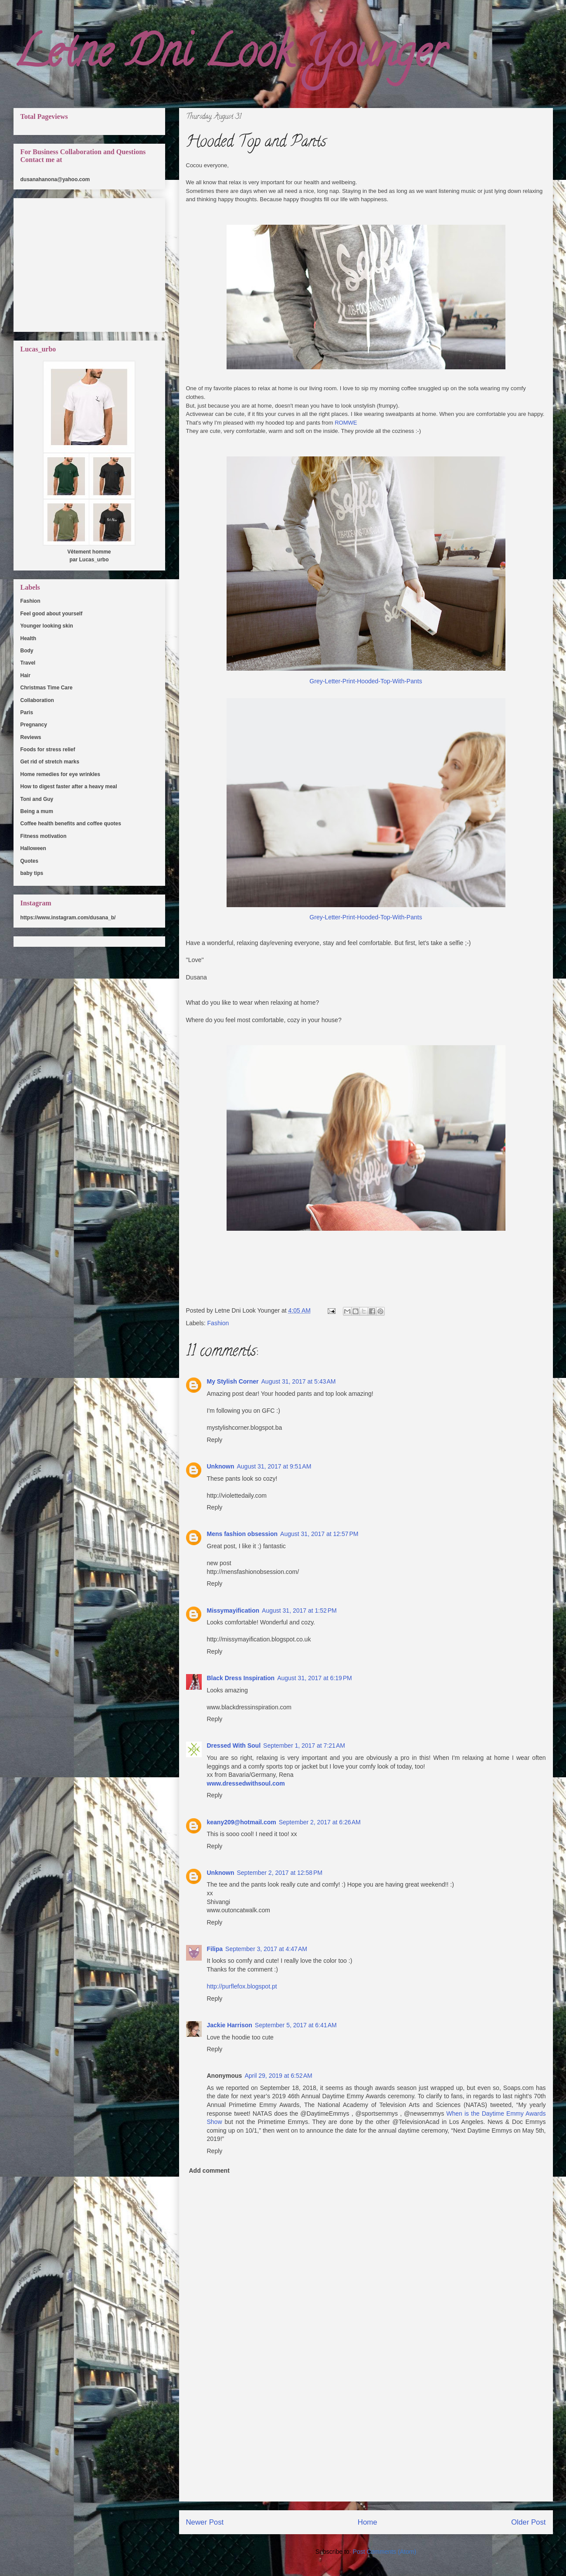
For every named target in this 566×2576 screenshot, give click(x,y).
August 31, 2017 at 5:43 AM (298, 1381)
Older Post (528, 2522)
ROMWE (346, 422)
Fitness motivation (43, 836)
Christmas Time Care (46, 688)
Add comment (209, 2170)
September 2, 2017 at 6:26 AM (320, 1822)
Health (28, 638)
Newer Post (205, 2522)
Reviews (30, 737)
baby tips (32, 873)
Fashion (218, 1323)
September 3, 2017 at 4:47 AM (266, 1948)
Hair (25, 675)
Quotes (29, 861)
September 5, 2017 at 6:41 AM (296, 2025)
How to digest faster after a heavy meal (68, 786)
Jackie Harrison (229, 2025)
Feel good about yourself (51, 614)
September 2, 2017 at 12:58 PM (280, 1872)
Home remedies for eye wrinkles (60, 774)
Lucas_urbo (94, 560)
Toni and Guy (37, 799)
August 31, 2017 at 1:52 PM (299, 1610)
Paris (26, 712)
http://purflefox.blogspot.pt (242, 1986)
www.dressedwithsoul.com (246, 1783)
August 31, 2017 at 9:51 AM (274, 1466)
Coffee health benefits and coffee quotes (70, 823)
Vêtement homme (89, 552)
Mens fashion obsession (242, 1533)
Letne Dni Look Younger (229, 56)
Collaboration (37, 700)
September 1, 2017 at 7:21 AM (304, 1745)
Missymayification (233, 1610)
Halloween (33, 848)
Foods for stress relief (47, 749)
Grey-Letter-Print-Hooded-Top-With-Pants (365, 681)
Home (367, 2522)
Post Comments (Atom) (384, 2551)
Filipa (215, 1948)
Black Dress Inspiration (241, 1678)
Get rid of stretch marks (49, 762)
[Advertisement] (366, 2440)
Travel (28, 663)
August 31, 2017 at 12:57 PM (319, 1533)
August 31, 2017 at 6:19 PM (314, 1678)
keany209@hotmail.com (241, 1822)
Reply (215, 1439)
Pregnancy (33, 725)
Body (27, 651)
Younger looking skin (46, 626)
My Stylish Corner (233, 1381)
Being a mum (36, 811)
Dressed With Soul (234, 1745)
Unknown (220, 1466)
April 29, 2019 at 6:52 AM (278, 2075)
